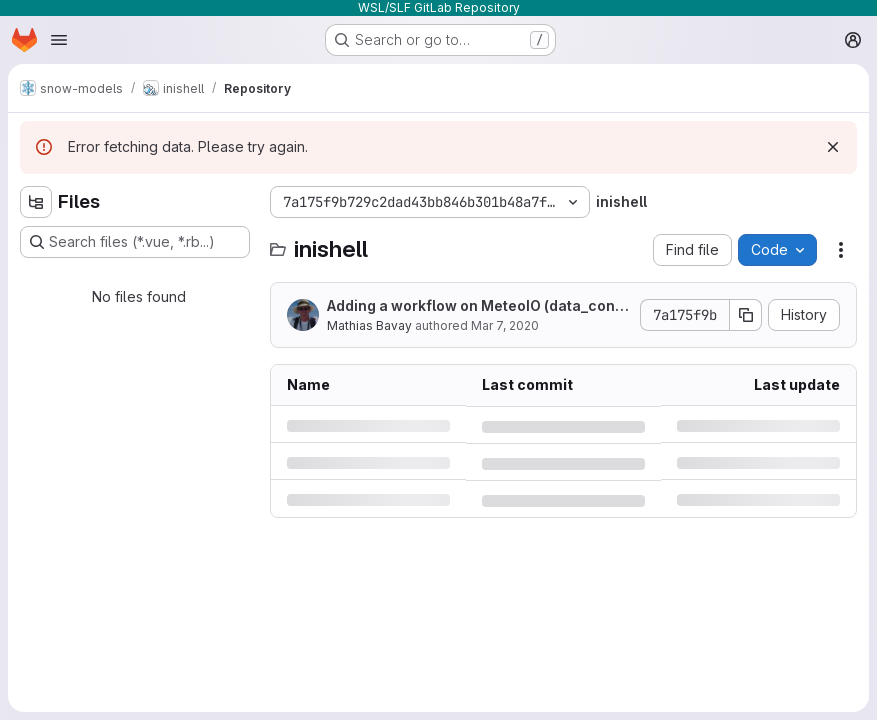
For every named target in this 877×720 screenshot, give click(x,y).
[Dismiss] (833, 147)
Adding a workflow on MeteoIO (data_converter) (475, 306)
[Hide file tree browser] (36, 202)
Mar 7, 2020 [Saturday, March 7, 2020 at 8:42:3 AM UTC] (505, 325)
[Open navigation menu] (59, 40)
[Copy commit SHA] (746, 315)
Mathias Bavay (369, 325)
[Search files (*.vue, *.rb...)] (135, 242)
